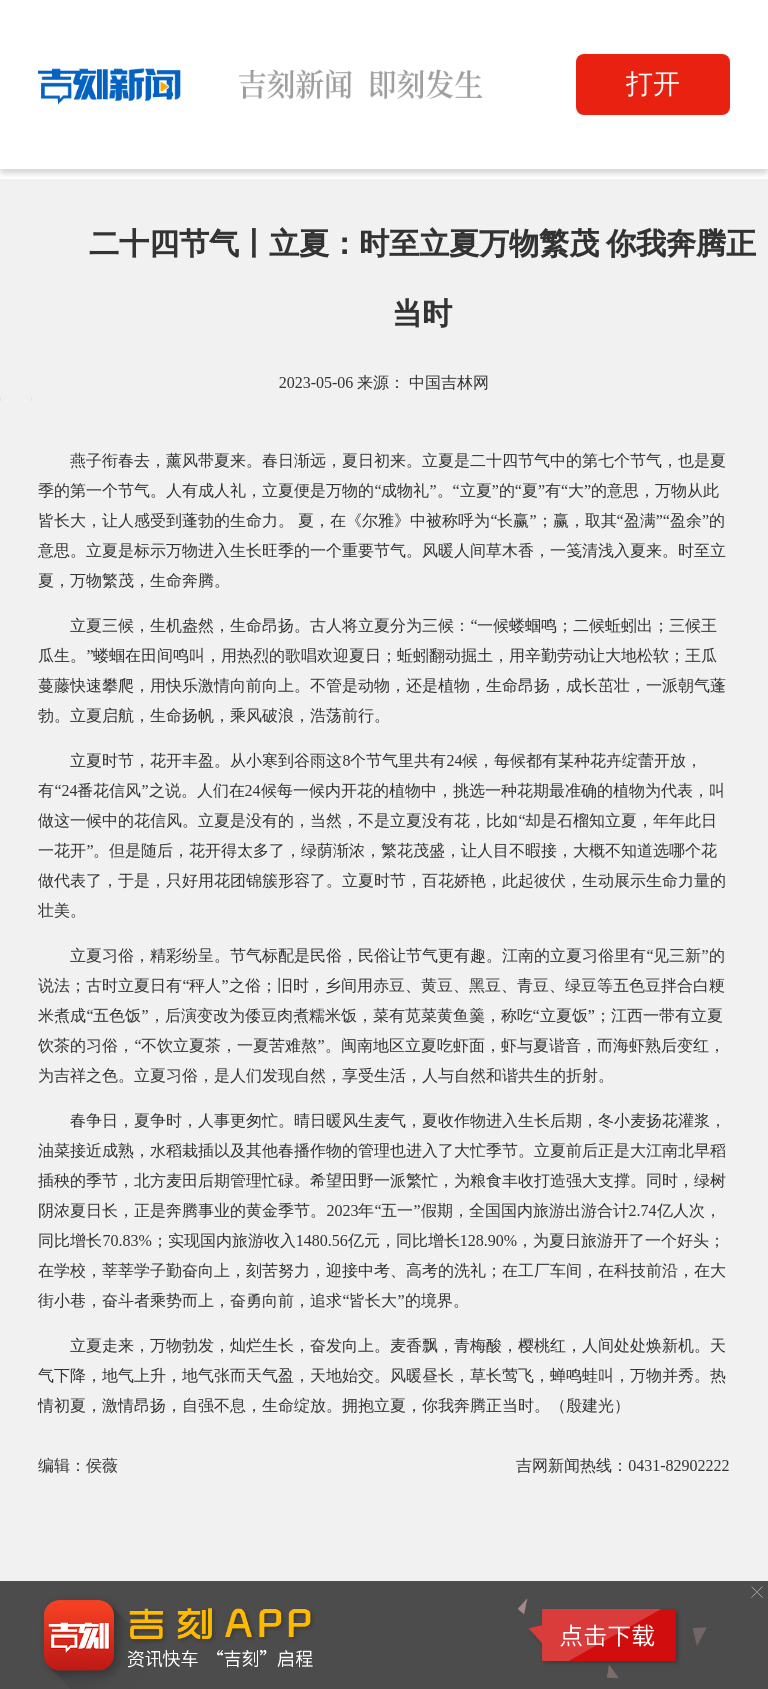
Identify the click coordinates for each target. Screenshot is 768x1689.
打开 (653, 84)
